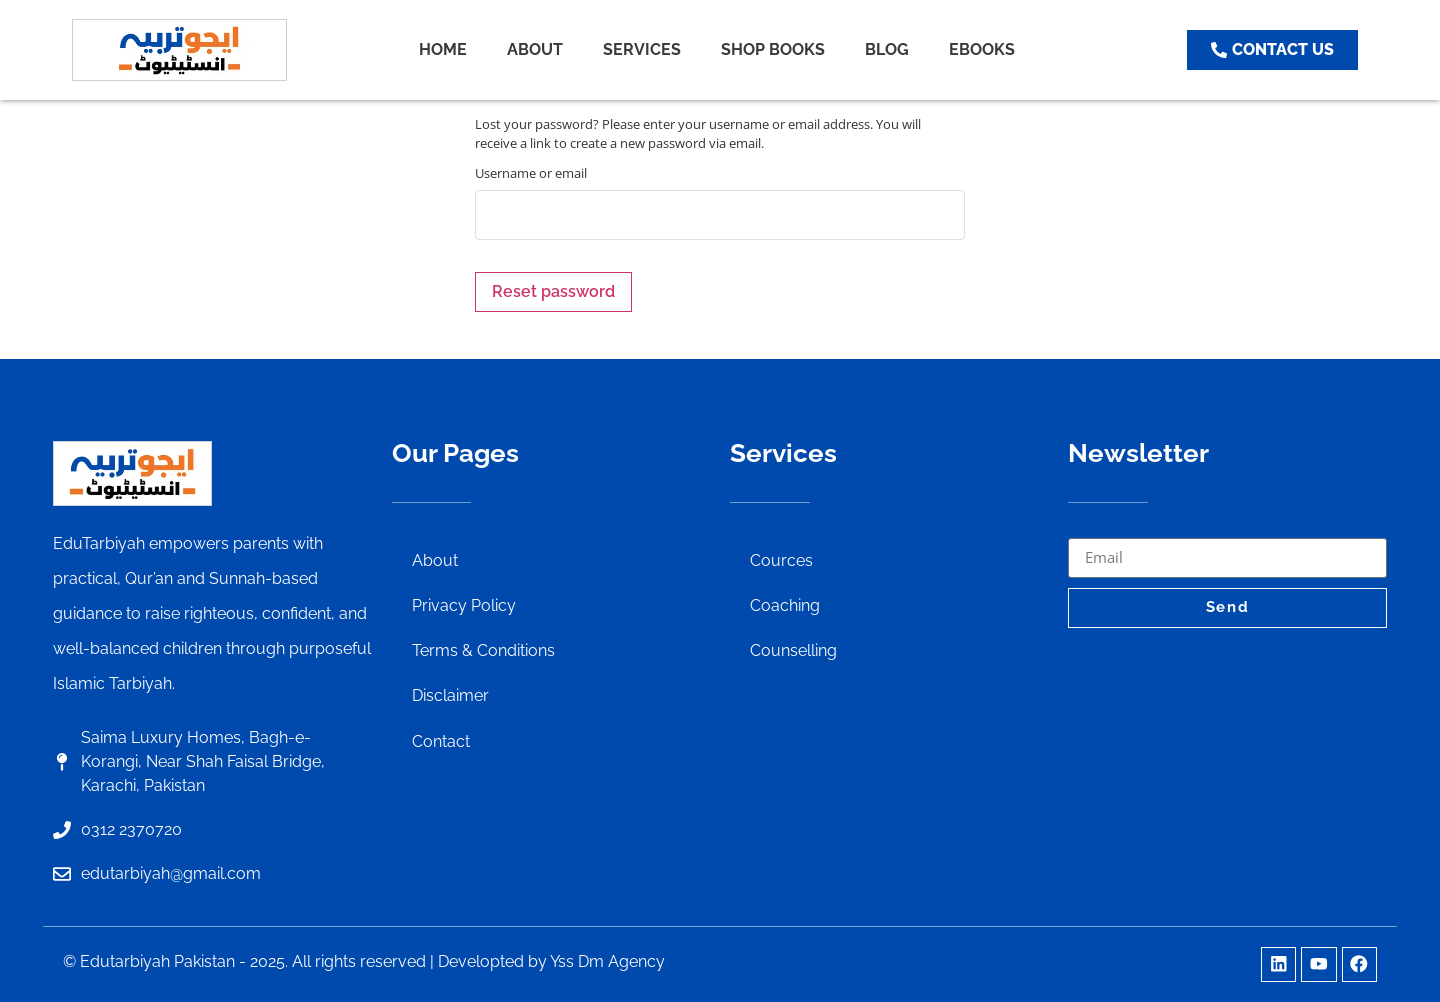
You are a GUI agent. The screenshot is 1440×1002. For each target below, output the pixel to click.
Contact (441, 744)
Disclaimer (450, 698)
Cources (781, 560)
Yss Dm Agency (607, 961)
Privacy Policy (464, 606)
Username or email (531, 173)
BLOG (887, 49)
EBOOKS (982, 49)
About (435, 560)
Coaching (785, 606)
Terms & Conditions (483, 652)
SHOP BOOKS (773, 49)
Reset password (553, 291)
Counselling (793, 652)
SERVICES (642, 49)
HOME (443, 49)
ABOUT (535, 49)
